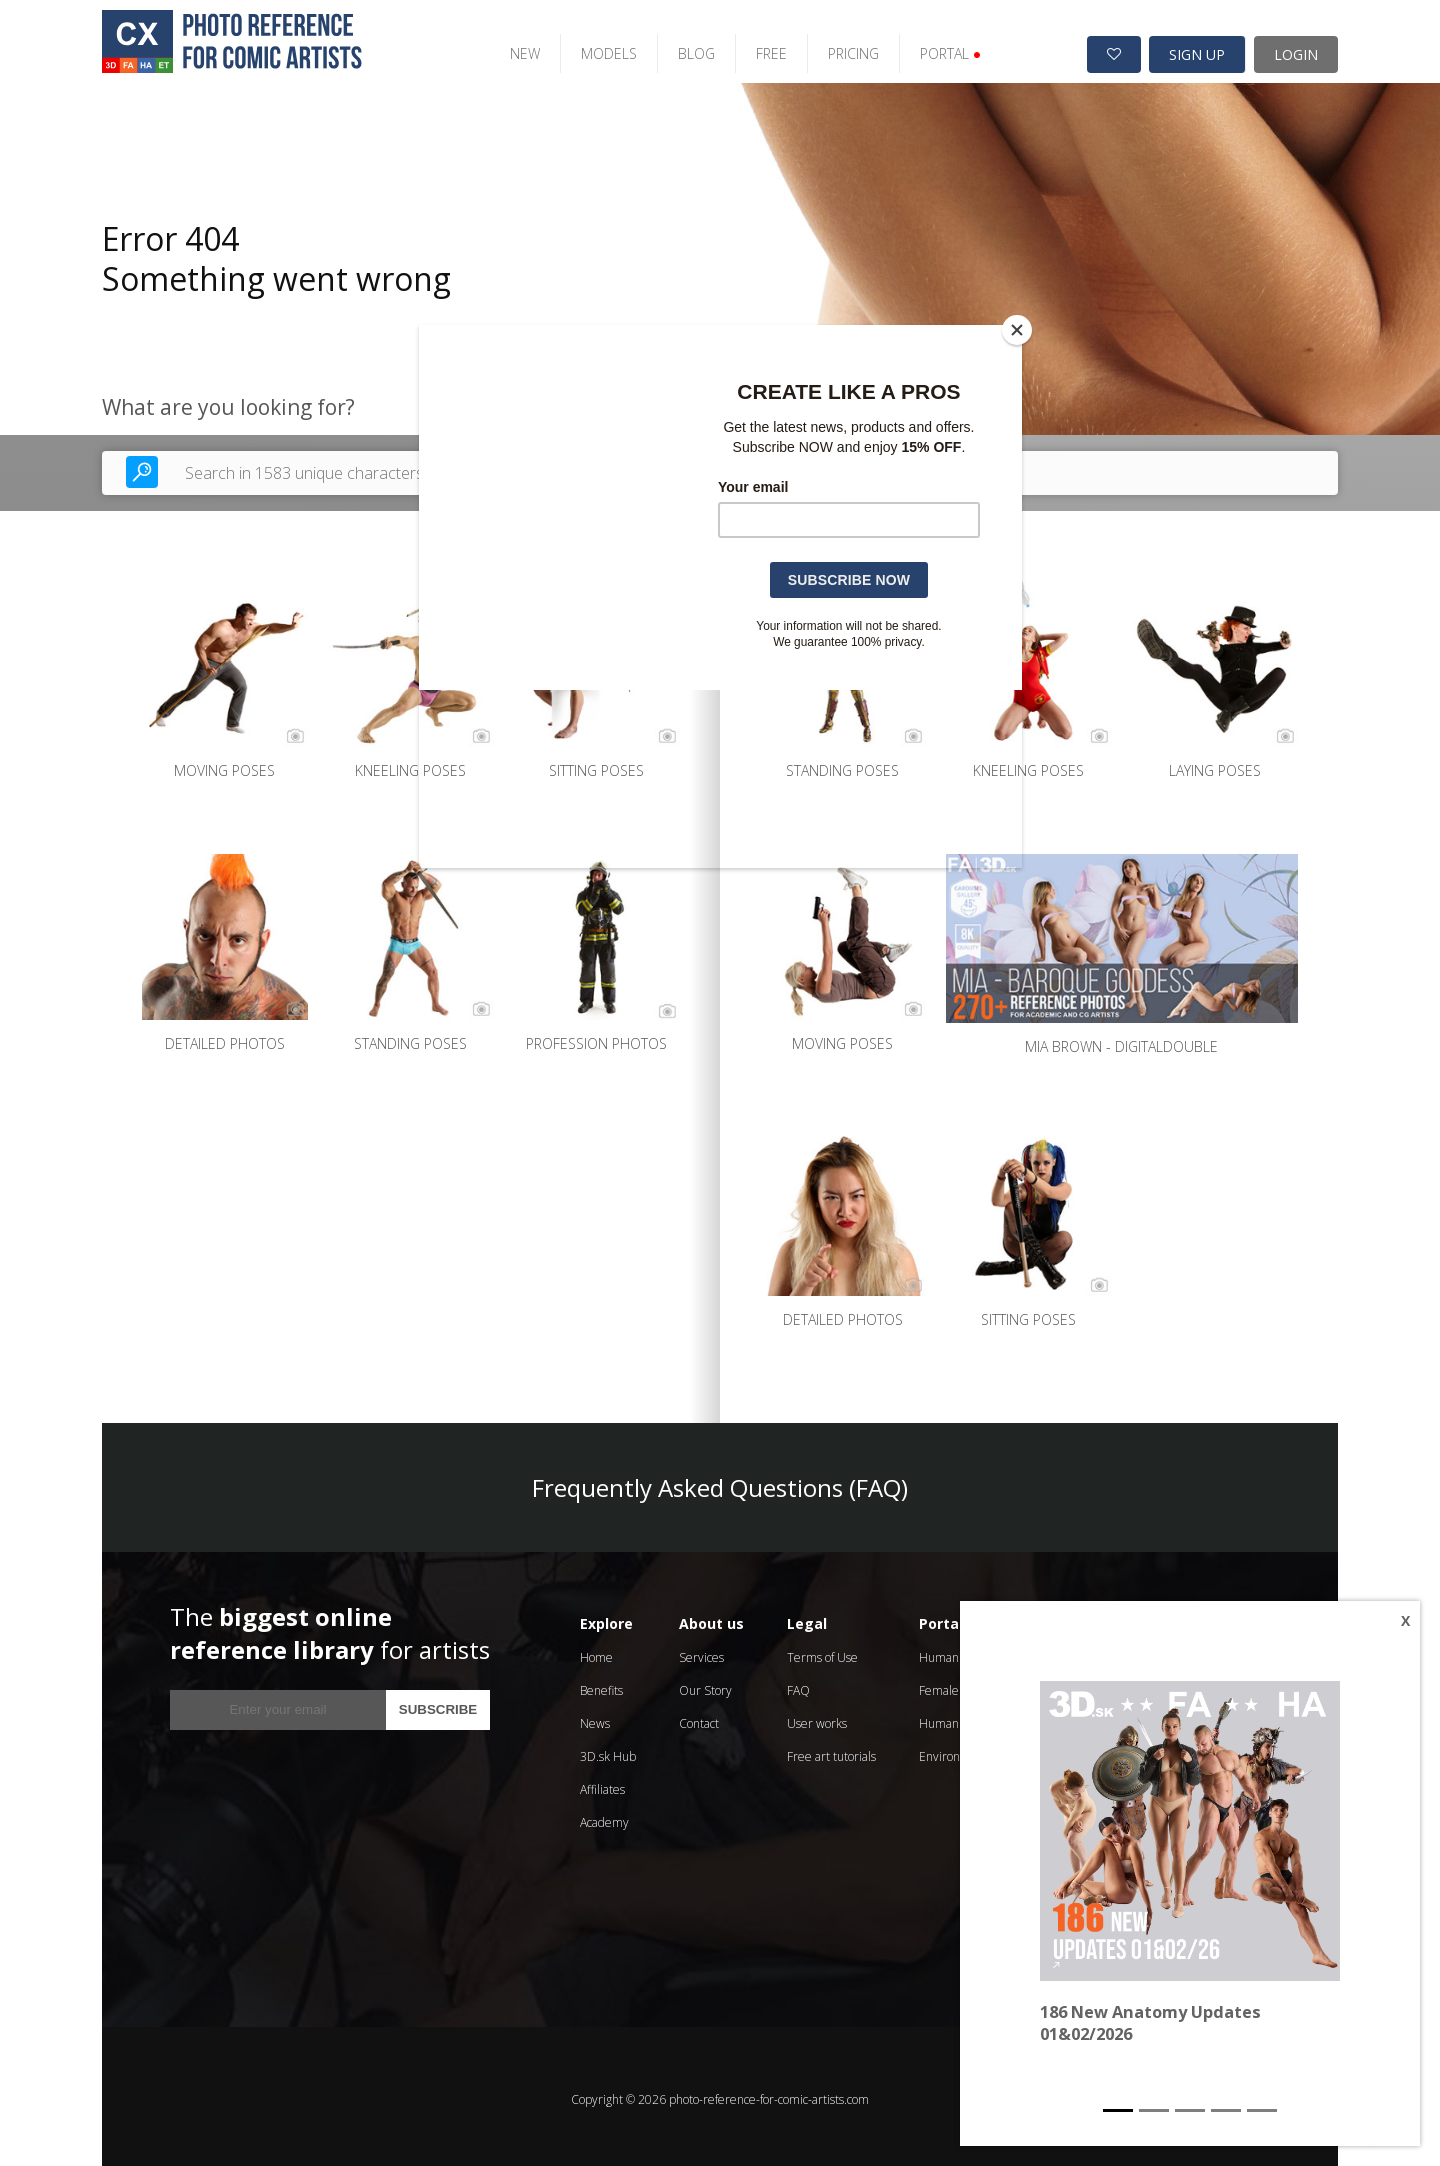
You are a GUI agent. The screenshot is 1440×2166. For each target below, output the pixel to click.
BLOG (681, 47)
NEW (510, 47)
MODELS (594, 47)
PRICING (838, 47)
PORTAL (935, 47)
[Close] (1017, 330)
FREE (756, 47)
